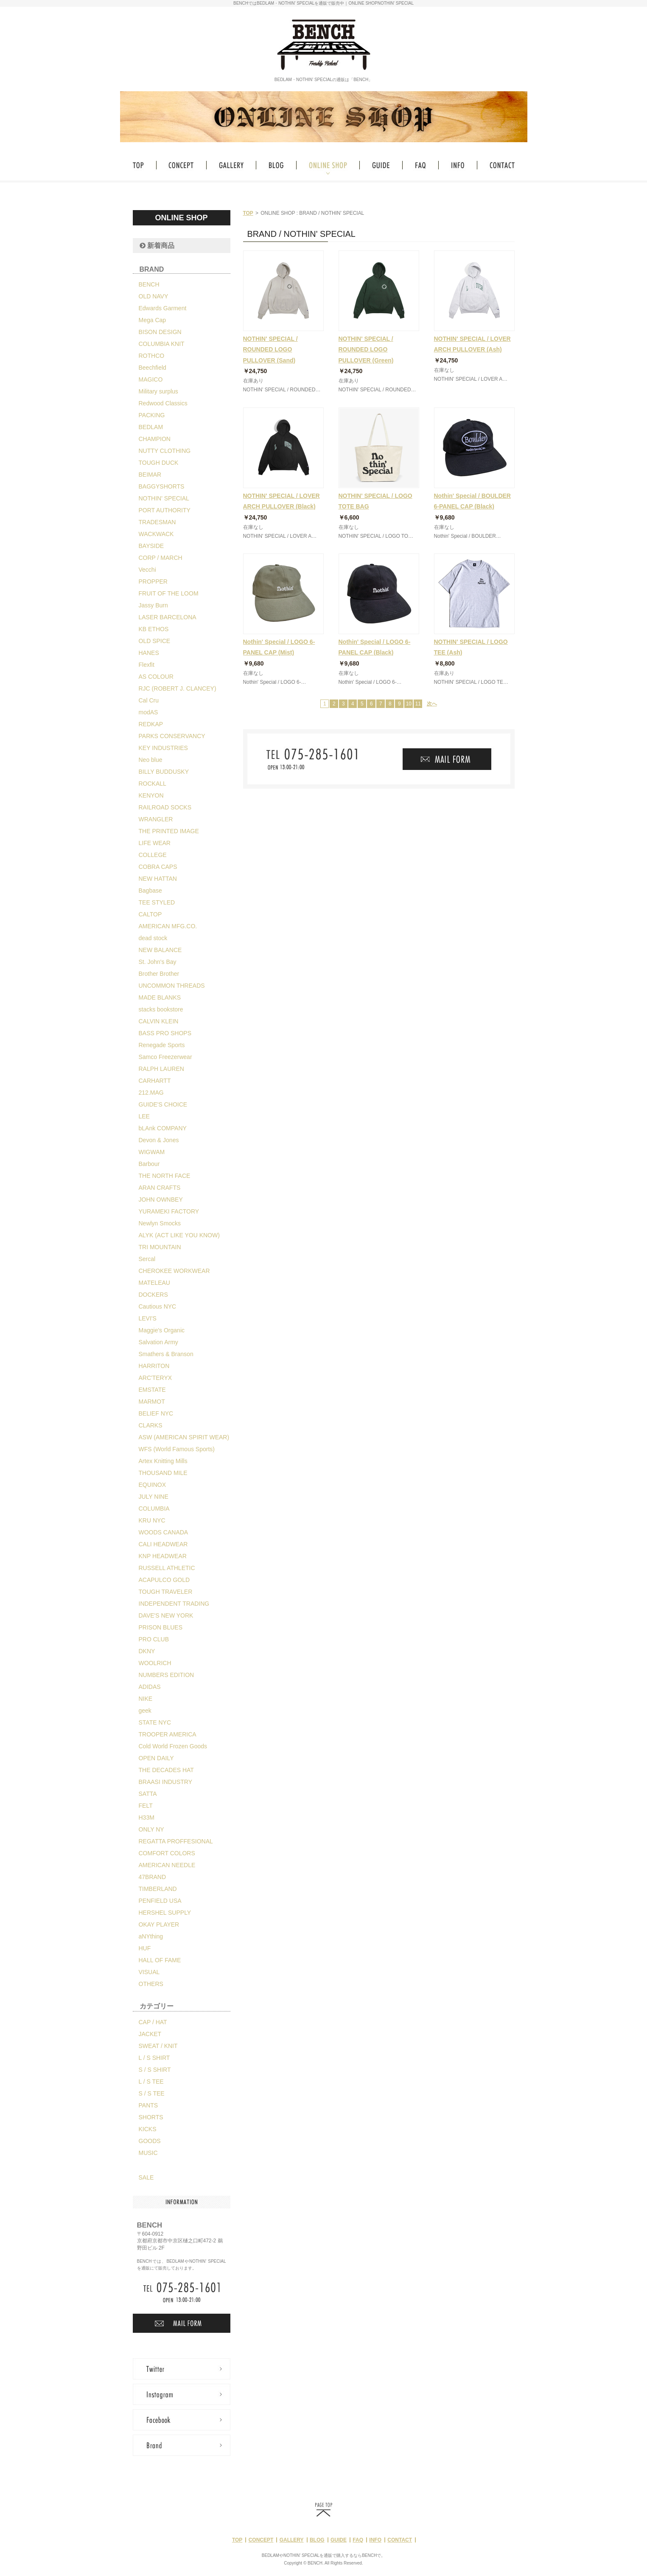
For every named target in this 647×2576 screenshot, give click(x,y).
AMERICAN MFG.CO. (168, 926)
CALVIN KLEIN (159, 1021)
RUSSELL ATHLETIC (167, 1568)
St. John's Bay (157, 961)
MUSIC (148, 2152)
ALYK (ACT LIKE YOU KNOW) (179, 1235)
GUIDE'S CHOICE (163, 1104)
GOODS (150, 2141)
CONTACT (399, 2540)
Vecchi (147, 569)
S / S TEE (152, 2093)
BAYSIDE (151, 545)
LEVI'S (148, 1318)
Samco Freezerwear (165, 1056)
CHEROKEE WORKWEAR (174, 1270)
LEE (144, 1116)
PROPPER (153, 581)
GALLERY (292, 2540)
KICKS (148, 2129)
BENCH (149, 284)
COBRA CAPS (158, 866)
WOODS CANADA (163, 1532)
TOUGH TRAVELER (166, 1591)
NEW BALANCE (160, 950)
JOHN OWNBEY (161, 1199)
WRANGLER (156, 819)
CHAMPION (155, 438)
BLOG (317, 2540)
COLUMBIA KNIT (162, 343)
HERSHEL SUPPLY (165, 1912)
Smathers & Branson (166, 1354)
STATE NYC (155, 1722)
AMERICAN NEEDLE (167, 1865)
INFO (375, 2540)
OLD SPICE (155, 641)
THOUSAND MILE (163, 1472)
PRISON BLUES (160, 1627)
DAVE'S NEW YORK (166, 1615)
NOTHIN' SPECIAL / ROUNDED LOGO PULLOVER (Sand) (270, 349)
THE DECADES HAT (166, 1770)
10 (409, 704)
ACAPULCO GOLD (164, 1579)
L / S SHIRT (154, 2057)
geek (145, 1710)
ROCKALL (152, 783)
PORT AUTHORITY (164, 510)
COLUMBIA (154, 1508)
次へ (432, 704)
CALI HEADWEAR (163, 1544)
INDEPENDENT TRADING (174, 1603)
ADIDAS (150, 1686)
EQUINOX (152, 1484)
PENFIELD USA (160, 1900)
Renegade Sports (162, 1045)
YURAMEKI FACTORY (169, 1211)
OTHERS (151, 1983)
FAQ (358, 2540)
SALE (146, 2177)
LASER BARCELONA (167, 617)
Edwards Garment (163, 308)
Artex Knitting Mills (163, 1461)
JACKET (150, 2034)
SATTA (148, 1793)
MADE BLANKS (160, 997)
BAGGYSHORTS (162, 486)
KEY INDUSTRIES (163, 747)
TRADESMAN (157, 522)
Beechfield (152, 367)
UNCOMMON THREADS (172, 985)
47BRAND (152, 1877)
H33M (146, 1817)
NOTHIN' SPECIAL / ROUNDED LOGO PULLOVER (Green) (366, 349)
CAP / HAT (153, 2022)
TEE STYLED (157, 902)
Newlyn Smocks (160, 1223)
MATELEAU (154, 1282)
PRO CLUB (154, 1639)
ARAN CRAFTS (160, 1187)
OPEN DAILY (156, 1758)
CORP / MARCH (160, 557)
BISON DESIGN (160, 332)
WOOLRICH (155, 1663)
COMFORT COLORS (167, 1853)
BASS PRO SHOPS (165, 1033)
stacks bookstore (161, 1009)
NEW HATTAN (158, 878)
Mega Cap (152, 320)
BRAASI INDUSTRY (166, 1781)
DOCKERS (153, 1294)
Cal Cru (149, 700)
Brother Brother (159, 973)
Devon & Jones (159, 1140)
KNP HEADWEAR (163, 1556)
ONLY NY (151, 1829)
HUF (145, 1948)
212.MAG (151, 1092)
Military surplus (158, 391)
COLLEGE (153, 854)
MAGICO (151, 379)
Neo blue (150, 759)
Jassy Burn (153, 605)
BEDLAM (151, 427)
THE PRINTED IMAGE (169, 831)
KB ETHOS (154, 629)
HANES (149, 652)
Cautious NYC (157, 1306)
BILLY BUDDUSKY (164, 771)
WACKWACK (156, 534)
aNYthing (151, 1936)
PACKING (152, 415)
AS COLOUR (156, 676)
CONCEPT (261, 2540)
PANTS (148, 2105)
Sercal (147, 1259)
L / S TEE (151, 2081)
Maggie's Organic (162, 1330)
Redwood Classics (163, 403)
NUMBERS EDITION (166, 1674)
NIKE (146, 1698)
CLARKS (150, 1425)
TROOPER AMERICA (167, 1734)
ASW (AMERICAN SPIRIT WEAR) (184, 1437)
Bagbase (150, 890)
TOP (248, 213)
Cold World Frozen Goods (173, 1746)
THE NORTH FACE (164, 1175)
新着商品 (157, 245)
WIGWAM (152, 1152)
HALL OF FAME (160, 1960)
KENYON (151, 795)
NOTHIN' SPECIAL (164, 498)
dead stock (153, 938)
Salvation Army (158, 1342)
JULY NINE (153, 1496)
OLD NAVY (153, 296)
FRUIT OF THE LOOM (169, 593)
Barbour (149, 1163)
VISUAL (149, 1972)
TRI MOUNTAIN (160, 1247)
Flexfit (146, 664)
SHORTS (151, 2117)
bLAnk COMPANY (163, 1128)
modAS (148, 712)
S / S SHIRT (155, 2069)
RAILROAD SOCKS (165, 807)
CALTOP (150, 914)
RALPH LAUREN (161, 1068)
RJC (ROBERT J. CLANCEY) (177, 688)
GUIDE (339, 2540)
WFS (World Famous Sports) (177, 1449)
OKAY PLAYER (159, 1924)
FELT (146, 1805)
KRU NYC (152, 1520)
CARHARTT (155, 1080)
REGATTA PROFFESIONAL (176, 1841)
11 (418, 704)
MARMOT (152, 1401)
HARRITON (154, 1365)
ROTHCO (152, 355)
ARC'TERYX (155, 1377)
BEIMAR (150, 474)
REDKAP (151, 724)
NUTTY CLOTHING (165, 450)
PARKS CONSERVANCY (172, 736)
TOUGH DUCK (159, 462)
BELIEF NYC (156, 1413)
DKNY (147, 1651)
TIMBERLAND (158, 1888)
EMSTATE (152, 1389)
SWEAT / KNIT (158, 2045)
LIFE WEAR (155, 843)
